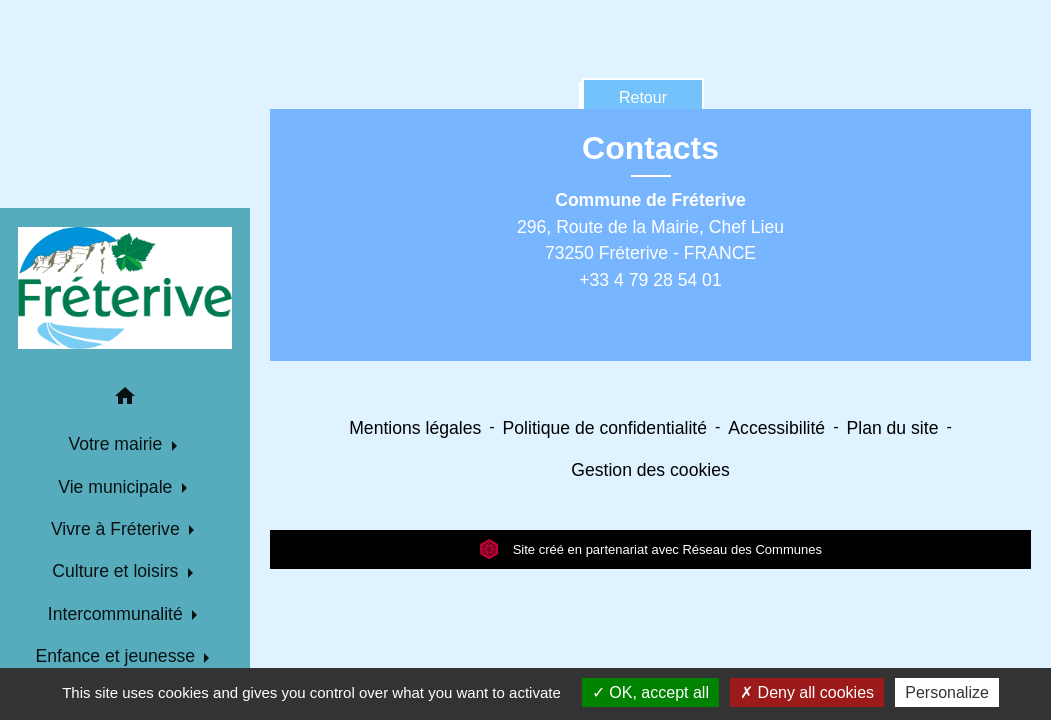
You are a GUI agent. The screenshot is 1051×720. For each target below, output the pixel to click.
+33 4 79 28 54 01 (650, 280)
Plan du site (892, 428)
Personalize (947, 692)
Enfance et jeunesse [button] (118, 656)
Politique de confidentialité (605, 428)
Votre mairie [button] (117, 444)
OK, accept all (650, 692)
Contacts (650, 148)
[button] (125, 399)
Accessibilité (776, 428)
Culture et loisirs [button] (117, 571)
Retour (643, 97)
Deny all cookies (807, 692)
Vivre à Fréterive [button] (118, 529)
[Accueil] (125, 288)
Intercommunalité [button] (118, 614)
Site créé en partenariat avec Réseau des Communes (650, 549)
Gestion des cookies (650, 470)
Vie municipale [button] (117, 487)
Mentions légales (415, 428)
